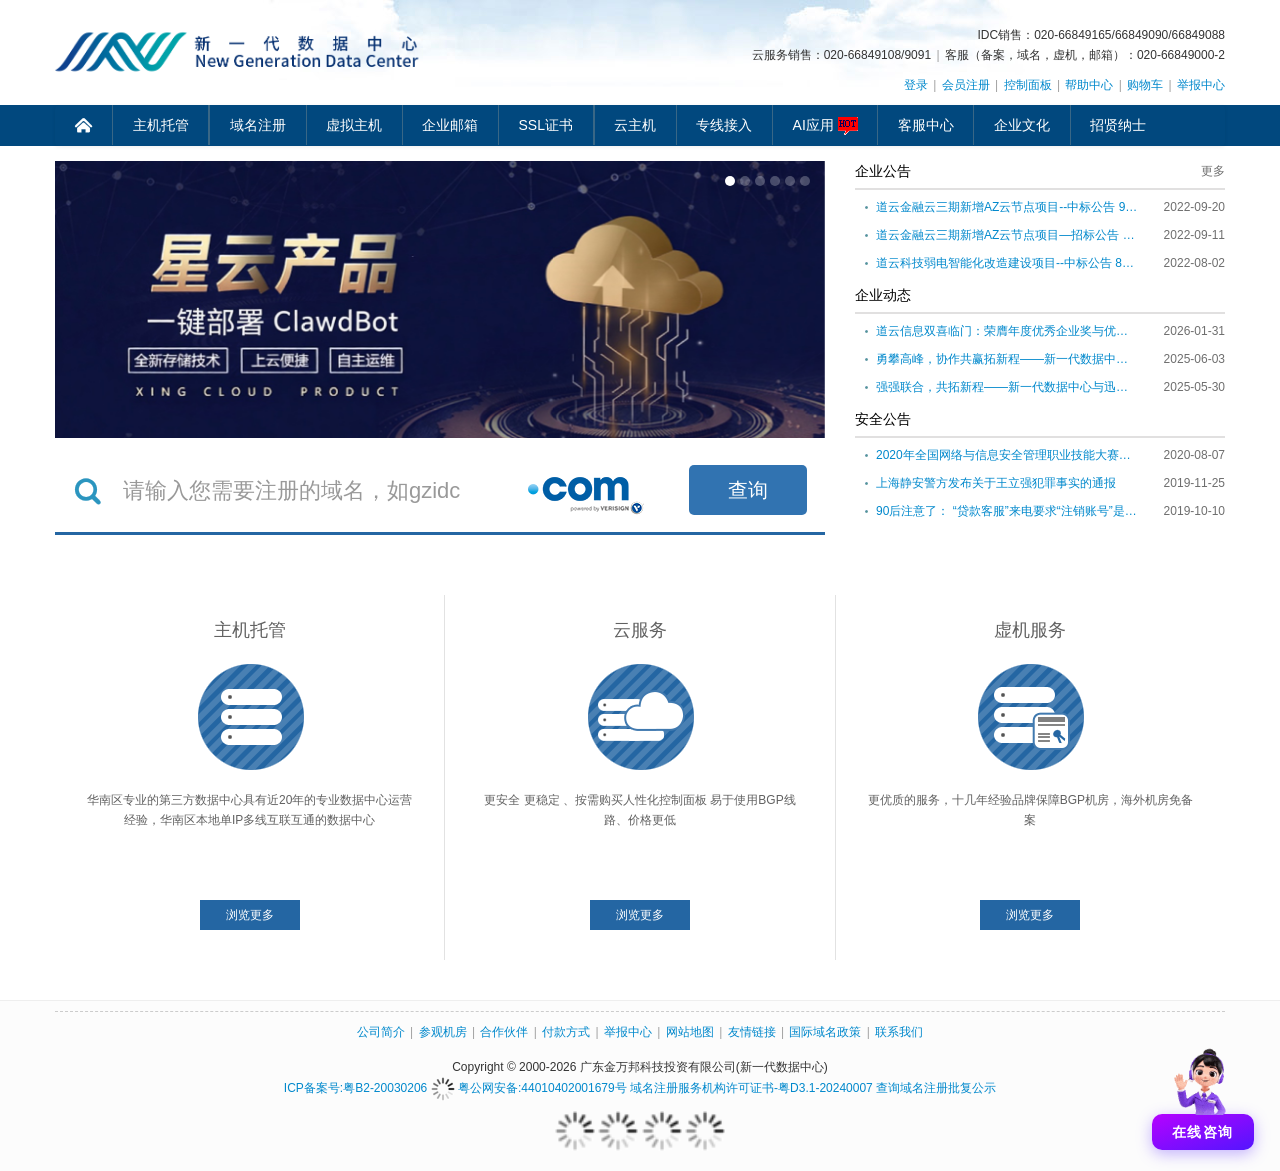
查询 (748, 490)
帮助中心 (1089, 85)
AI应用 (825, 126)
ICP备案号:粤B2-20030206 (355, 1088)
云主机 (635, 125)
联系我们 (899, 1032)
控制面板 (1028, 85)
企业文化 (1022, 125)
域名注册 (258, 125)
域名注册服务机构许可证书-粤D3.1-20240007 (751, 1088)
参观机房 (443, 1032)
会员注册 (966, 85)
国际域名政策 (825, 1032)
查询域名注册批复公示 (936, 1088)
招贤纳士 (1118, 125)
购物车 (1145, 85)
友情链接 (752, 1032)
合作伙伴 (504, 1032)
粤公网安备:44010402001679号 (529, 1088)
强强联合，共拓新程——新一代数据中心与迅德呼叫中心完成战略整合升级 (1007, 387)
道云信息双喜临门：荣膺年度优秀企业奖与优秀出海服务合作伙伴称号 (1007, 331)
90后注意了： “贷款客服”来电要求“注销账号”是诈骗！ (1007, 511)
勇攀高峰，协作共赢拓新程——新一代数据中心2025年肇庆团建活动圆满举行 (1007, 359)
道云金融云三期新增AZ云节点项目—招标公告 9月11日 (1007, 235)
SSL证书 (546, 125)
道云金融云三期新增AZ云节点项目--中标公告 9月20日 (1007, 207)
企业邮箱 (450, 125)
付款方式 (566, 1032)
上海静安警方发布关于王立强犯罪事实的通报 (996, 483)
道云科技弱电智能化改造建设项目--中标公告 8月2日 (1007, 263)
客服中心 (926, 125)
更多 (1213, 171)
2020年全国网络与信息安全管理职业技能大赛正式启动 (1007, 455)
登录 (916, 85)
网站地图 (690, 1032)
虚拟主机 (354, 125)
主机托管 (161, 125)
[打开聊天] (1203, 1094)
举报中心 (1201, 85)
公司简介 (381, 1032)
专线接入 (724, 125)
